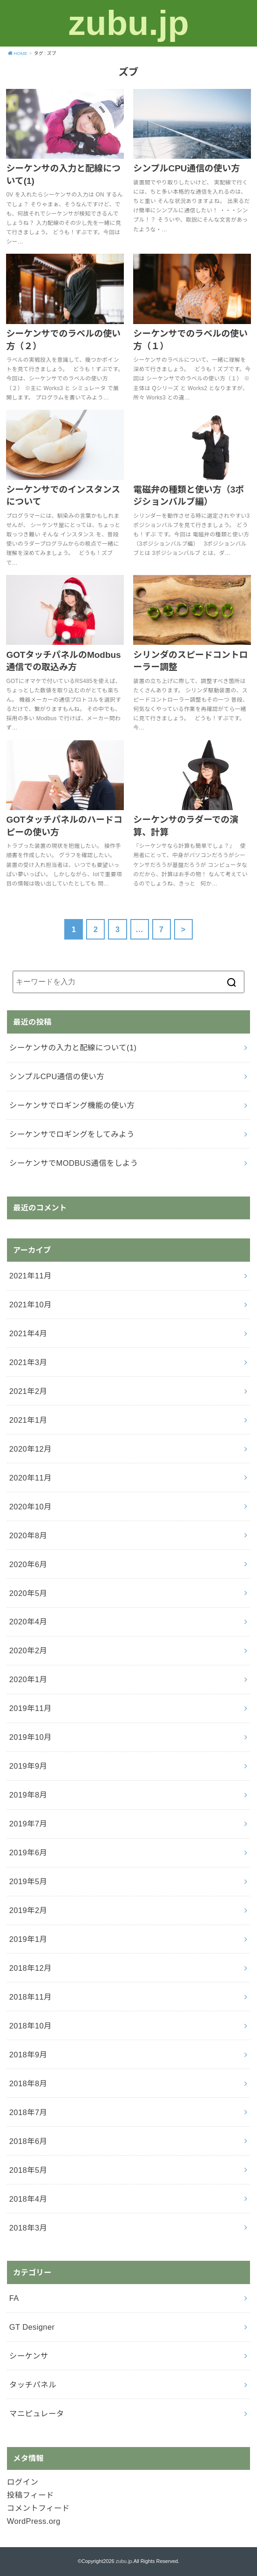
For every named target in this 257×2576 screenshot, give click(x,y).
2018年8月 (28, 2083)
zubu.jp (128, 23)
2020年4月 (28, 1621)
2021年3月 (28, 1362)
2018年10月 (30, 2026)
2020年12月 (30, 1449)
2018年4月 (28, 2199)
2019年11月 (30, 1708)
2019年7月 (28, 1823)
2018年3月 (28, 2228)
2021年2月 (28, 1391)
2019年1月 (28, 1939)
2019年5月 (28, 1881)
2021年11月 (30, 1275)
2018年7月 (28, 2112)
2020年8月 (28, 1535)
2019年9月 (28, 1766)
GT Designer (32, 2327)
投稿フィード (30, 2495)
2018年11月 (30, 1997)
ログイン (23, 2482)
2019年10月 (30, 1737)
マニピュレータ (36, 2413)
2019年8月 (28, 1795)
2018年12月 (30, 1968)
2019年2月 (28, 1910)
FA (14, 2298)
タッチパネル (32, 2384)
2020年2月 (28, 1650)
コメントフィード (38, 2508)
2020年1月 (28, 1679)
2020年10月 (30, 1506)
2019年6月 (28, 1852)
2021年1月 (28, 1420)
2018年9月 (28, 2054)
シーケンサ (28, 2356)
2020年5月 (28, 1593)
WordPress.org (34, 2521)
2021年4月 (28, 1333)
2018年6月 (28, 2141)
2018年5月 (28, 2170)
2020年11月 (30, 1478)
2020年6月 (28, 1564)
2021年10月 (30, 1304)
